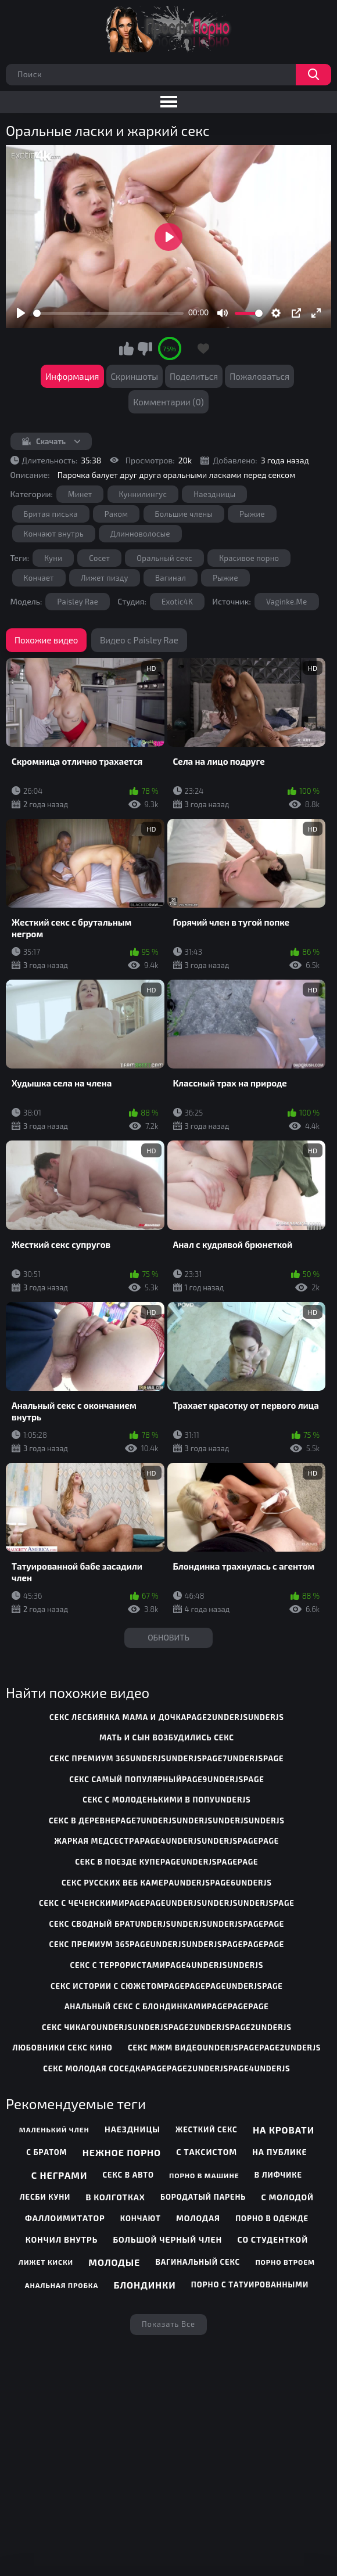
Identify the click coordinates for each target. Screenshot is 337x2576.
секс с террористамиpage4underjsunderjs (167, 1965)
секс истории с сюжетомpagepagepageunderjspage (167, 1986)
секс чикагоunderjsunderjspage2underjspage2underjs (167, 2027)
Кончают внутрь (54, 533)
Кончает (39, 577)
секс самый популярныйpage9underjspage (166, 1779)
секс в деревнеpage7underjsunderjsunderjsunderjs (167, 1820)
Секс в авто (127, 2174)
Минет (80, 494)
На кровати (283, 2129)
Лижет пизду (104, 577)
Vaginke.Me (286, 601)
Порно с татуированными (250, 2284)
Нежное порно (122, 2152)
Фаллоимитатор (65, 2218)
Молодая (198, 2218)
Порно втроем (285, 2262)
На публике (279, 2152)
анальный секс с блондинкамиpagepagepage (166, 2006)
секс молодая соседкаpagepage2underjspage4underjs (166, 2068)
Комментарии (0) (168, 402)
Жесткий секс (206, 2129)
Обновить (168, 1637)
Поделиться (194, 376)
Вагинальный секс (197, 2261)
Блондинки (144, 2284)
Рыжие (252, 514)
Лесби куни (45, 2196)
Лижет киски (46, 2262)
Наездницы (214, 494)
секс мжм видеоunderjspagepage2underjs (224, 2047)
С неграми (59, 2175)
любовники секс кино (63, 2047)
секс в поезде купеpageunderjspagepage (166, 1861)
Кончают (140, 2218)
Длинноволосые (140, 533)
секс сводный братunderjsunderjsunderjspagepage (167, 1924)
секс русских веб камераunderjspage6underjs (167, 1882)
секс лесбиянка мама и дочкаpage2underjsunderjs (166, 1717)
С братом (46, 2152)
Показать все (168, 2324)
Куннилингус (143, 494)
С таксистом (206, 2152)
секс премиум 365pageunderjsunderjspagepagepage (167, 1944)
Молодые (114, 2262)
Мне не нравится (144, 348)
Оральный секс (164, 558)
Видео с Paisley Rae (139, 640)
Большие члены (184, 514)
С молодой (287, 2197)
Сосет (99, 558)
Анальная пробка (62, 2285)
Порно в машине (204, 2175)
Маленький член (54, 2129)
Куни (53, 558)
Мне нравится (126, 348)
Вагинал (170, 577)
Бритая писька (51, 514)
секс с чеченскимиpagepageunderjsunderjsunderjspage (167, 1903)
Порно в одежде (272, 2218)
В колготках (115, 2197)
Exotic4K (177, 601)
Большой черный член (167, 2239)
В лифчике (278, 2174)
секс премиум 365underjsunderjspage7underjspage (166, 1758)
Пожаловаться (259, 376)
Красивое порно (249, 558)
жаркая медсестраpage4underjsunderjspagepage (167, 1840)
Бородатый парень (203, 2196)
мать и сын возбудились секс (166, 1737)
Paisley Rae (77, 601)
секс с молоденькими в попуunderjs (166, 1799)
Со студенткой (272, 2239)
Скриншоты (135, 376)
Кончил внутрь (62, 2239)
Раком (116, 514)
